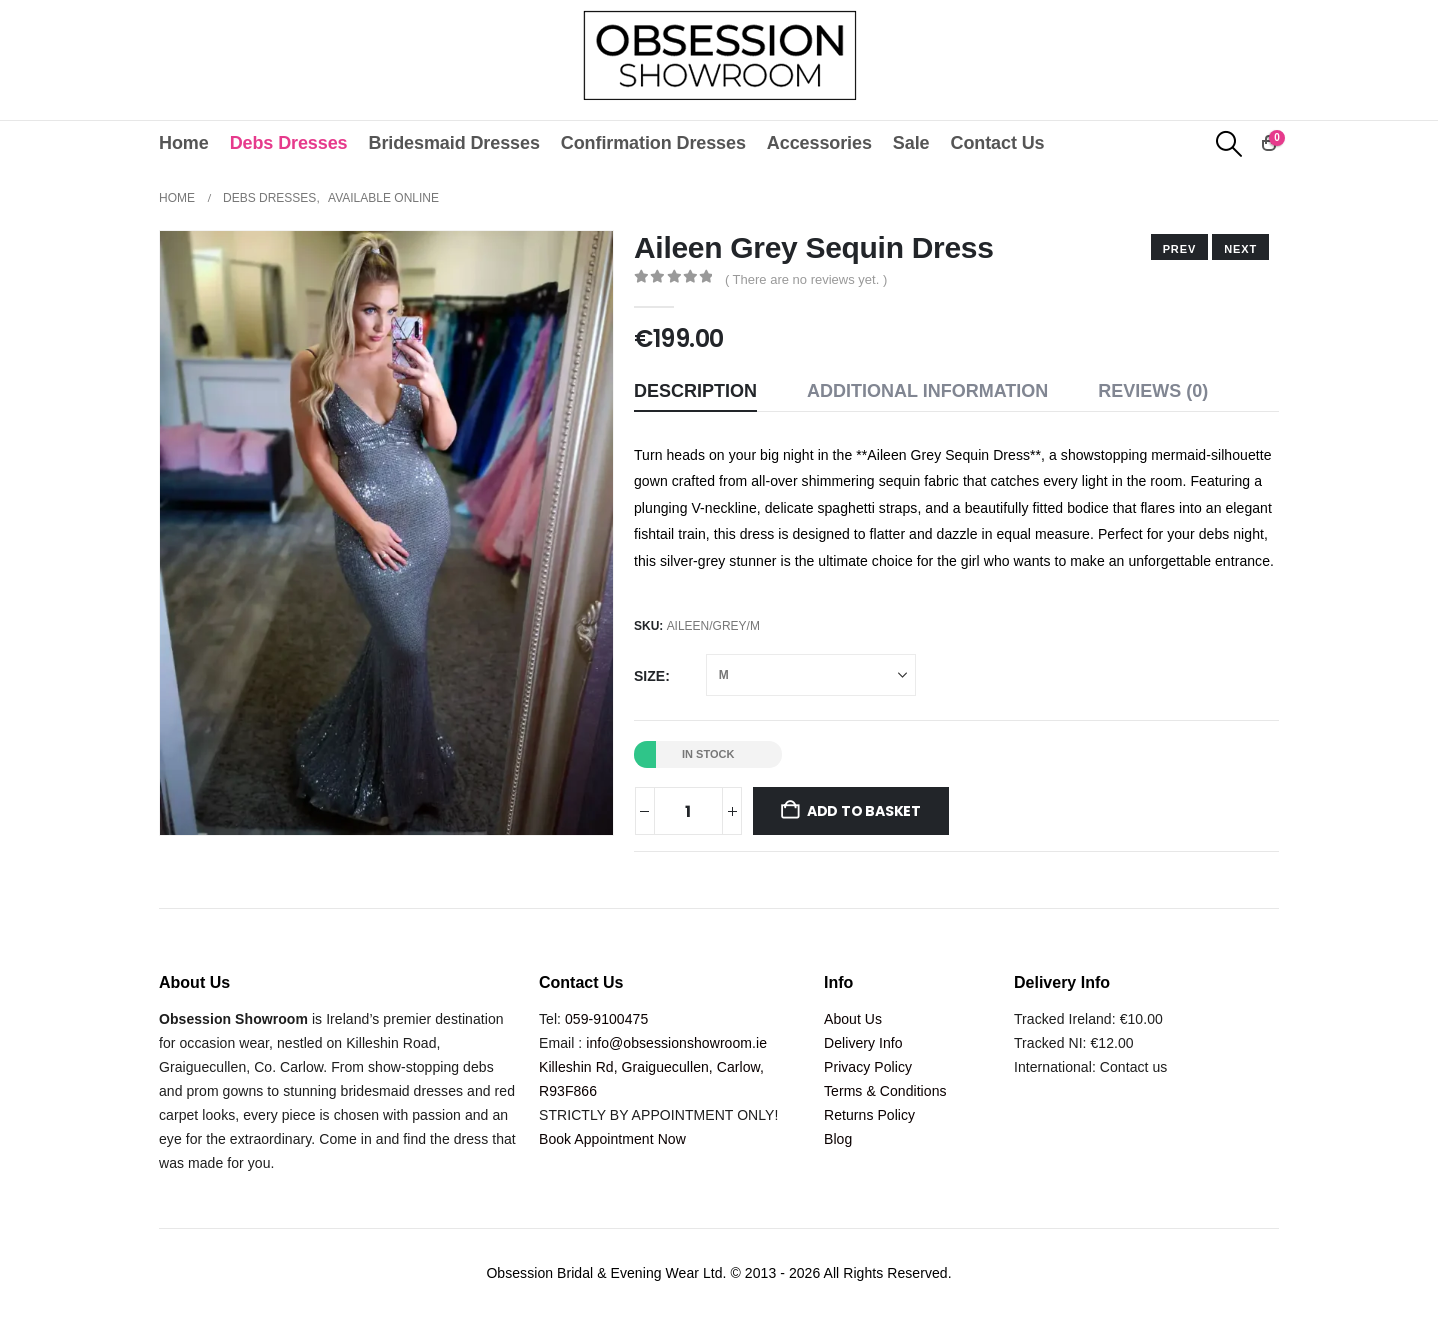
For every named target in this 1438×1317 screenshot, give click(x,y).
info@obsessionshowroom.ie (676, 1043)
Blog (838, 1139)
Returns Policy (869, 1115)
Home (184, 143)
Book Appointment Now (612, 1139)
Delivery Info (863, 1043)
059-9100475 (606, 1019)
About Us (853, 1019)
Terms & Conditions (885, 1091)
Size (649, 676)
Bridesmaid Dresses (454, 143)
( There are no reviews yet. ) (806, 279)
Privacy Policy (868, 1067)
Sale (911, 143)
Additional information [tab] (927, 391)
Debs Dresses (289, 143)
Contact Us (997, 143)
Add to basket (864, 811)
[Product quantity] (688, 811)
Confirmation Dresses (653, 143)
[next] (1179, 247)
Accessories (819, 143)
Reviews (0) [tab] (1153, 391)
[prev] (1240, 247)
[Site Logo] (719, 55)
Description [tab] (695, 391)
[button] (1229, 144)
